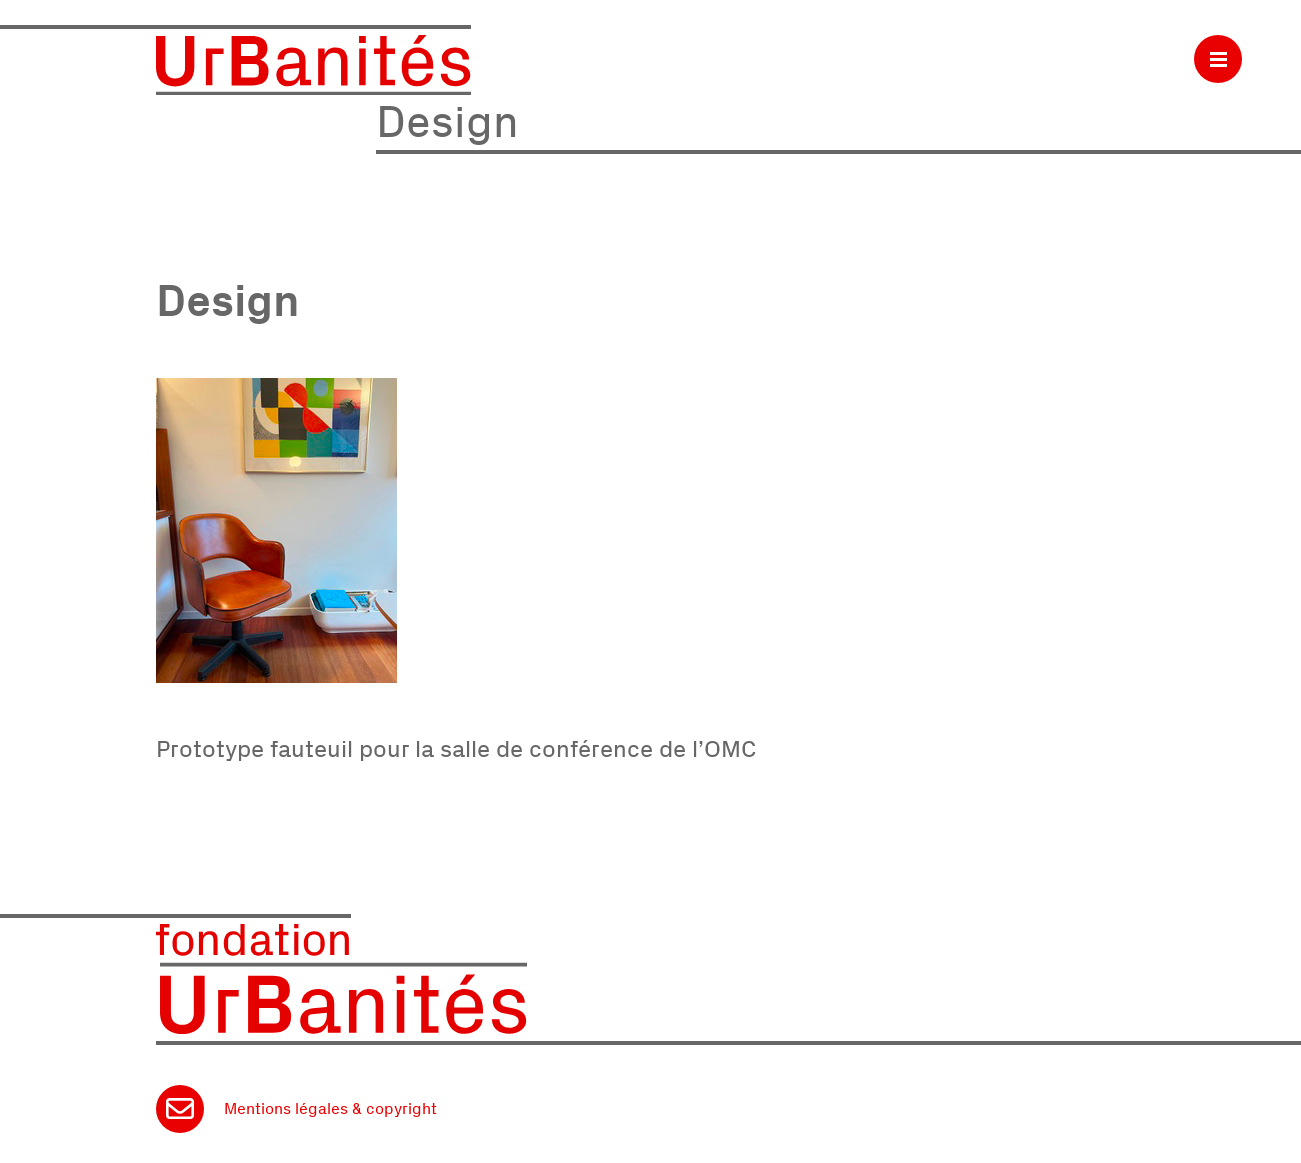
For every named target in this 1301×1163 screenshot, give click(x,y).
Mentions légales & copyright (330, 1108)
